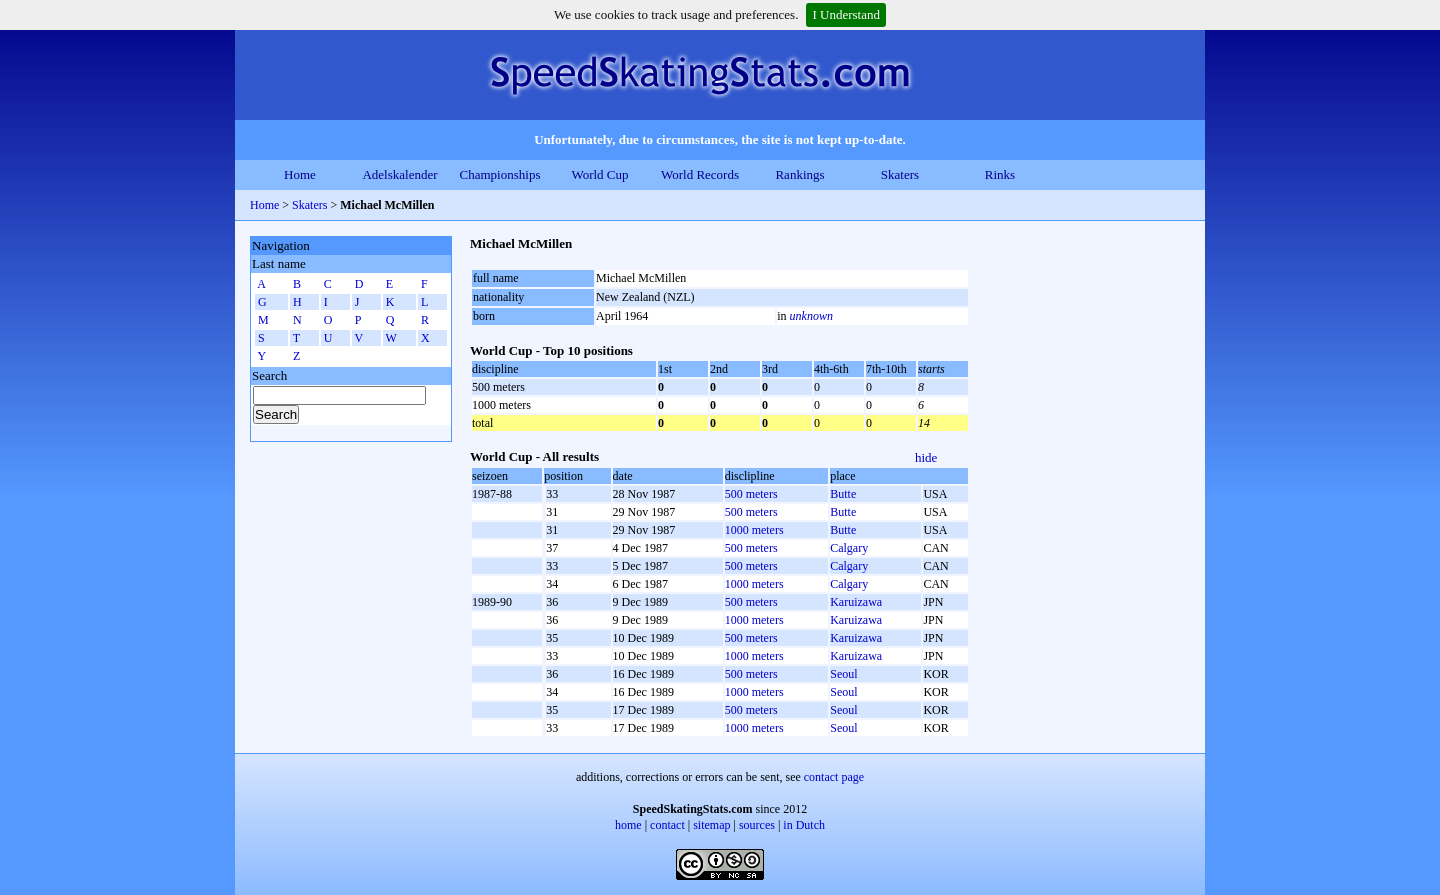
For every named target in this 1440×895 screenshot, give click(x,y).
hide (926, 457)
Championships (500, 174)
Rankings (799, 174)
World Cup (599, 174)
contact (667, 825)
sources (757, 825)
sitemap (711, 825)
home (628, 825)
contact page (834, 777)
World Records (700, 174)
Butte (843, 494)
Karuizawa (856, 602)
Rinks (1000, 174)
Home (300, 174)
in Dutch (804, 825)
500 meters (751, 494)
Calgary (849, 548)
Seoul (843, 674)
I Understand (846, 14)
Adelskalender (399, 174)
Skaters (900, 174)
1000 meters (754, 530)
